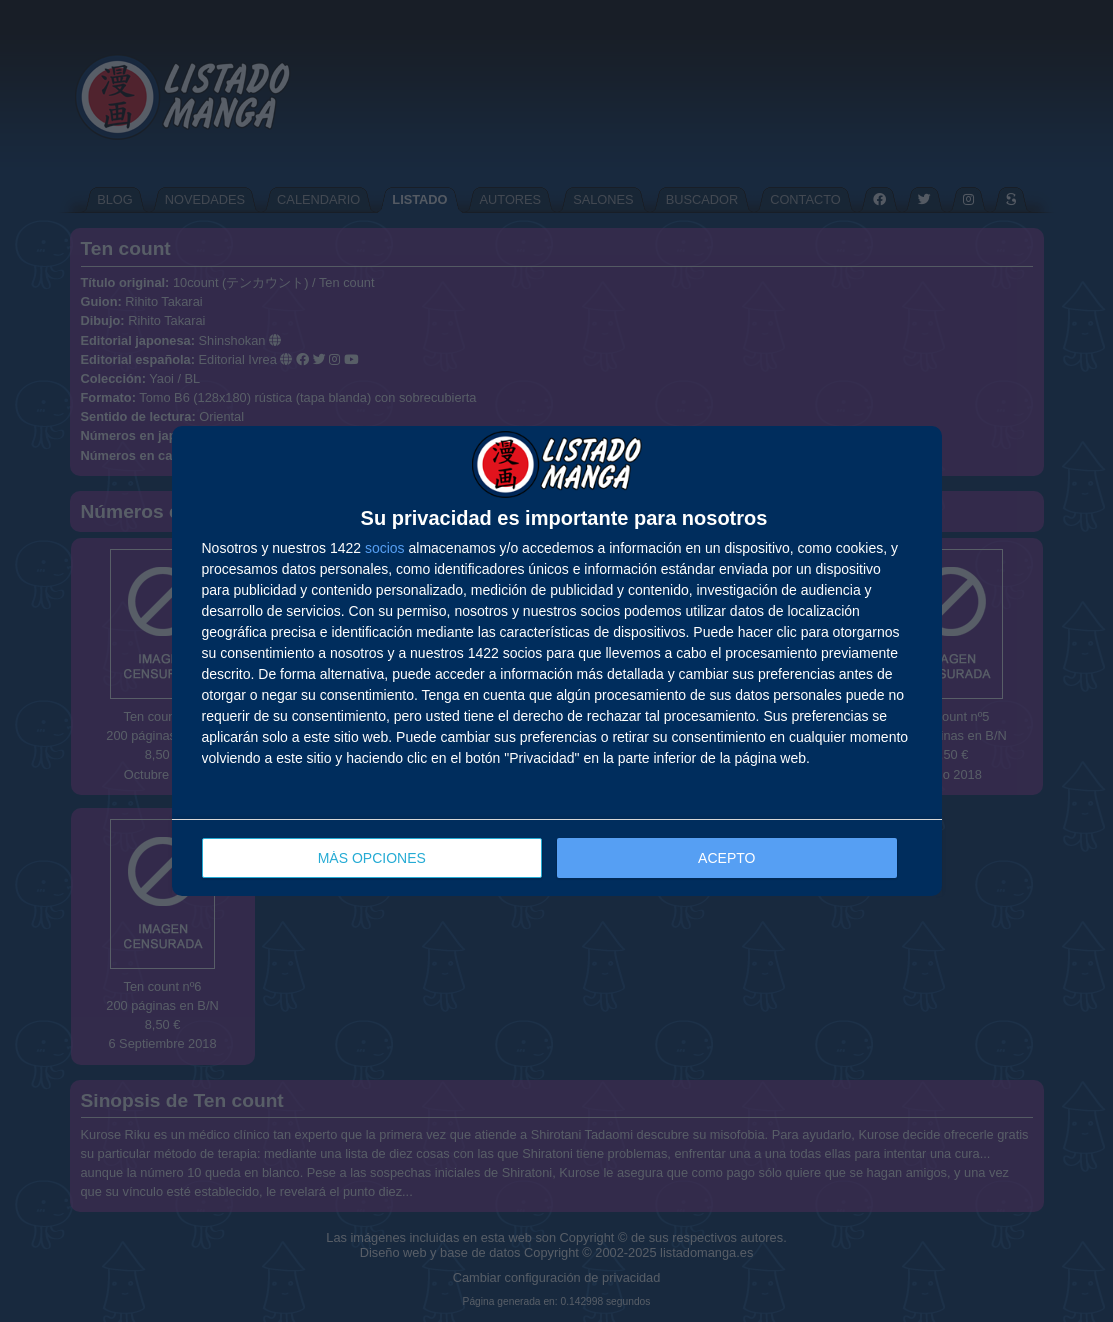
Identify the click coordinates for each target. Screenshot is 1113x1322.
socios (385, 548)
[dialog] (557, 661)
